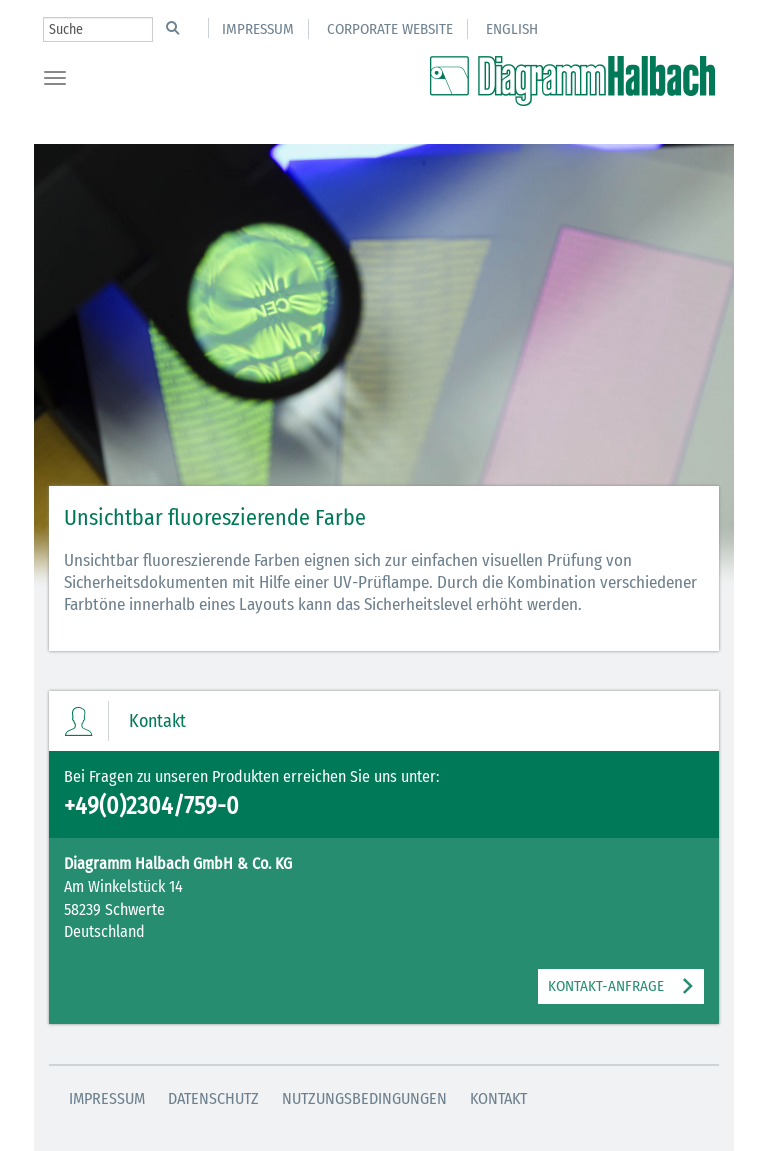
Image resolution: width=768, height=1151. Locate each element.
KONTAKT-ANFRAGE (606, 986)
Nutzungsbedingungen (364, 1098)
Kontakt (498, 1098)
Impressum (258, 29)
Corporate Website (390, 29)
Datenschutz (213, 1098)
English (512, 29)
